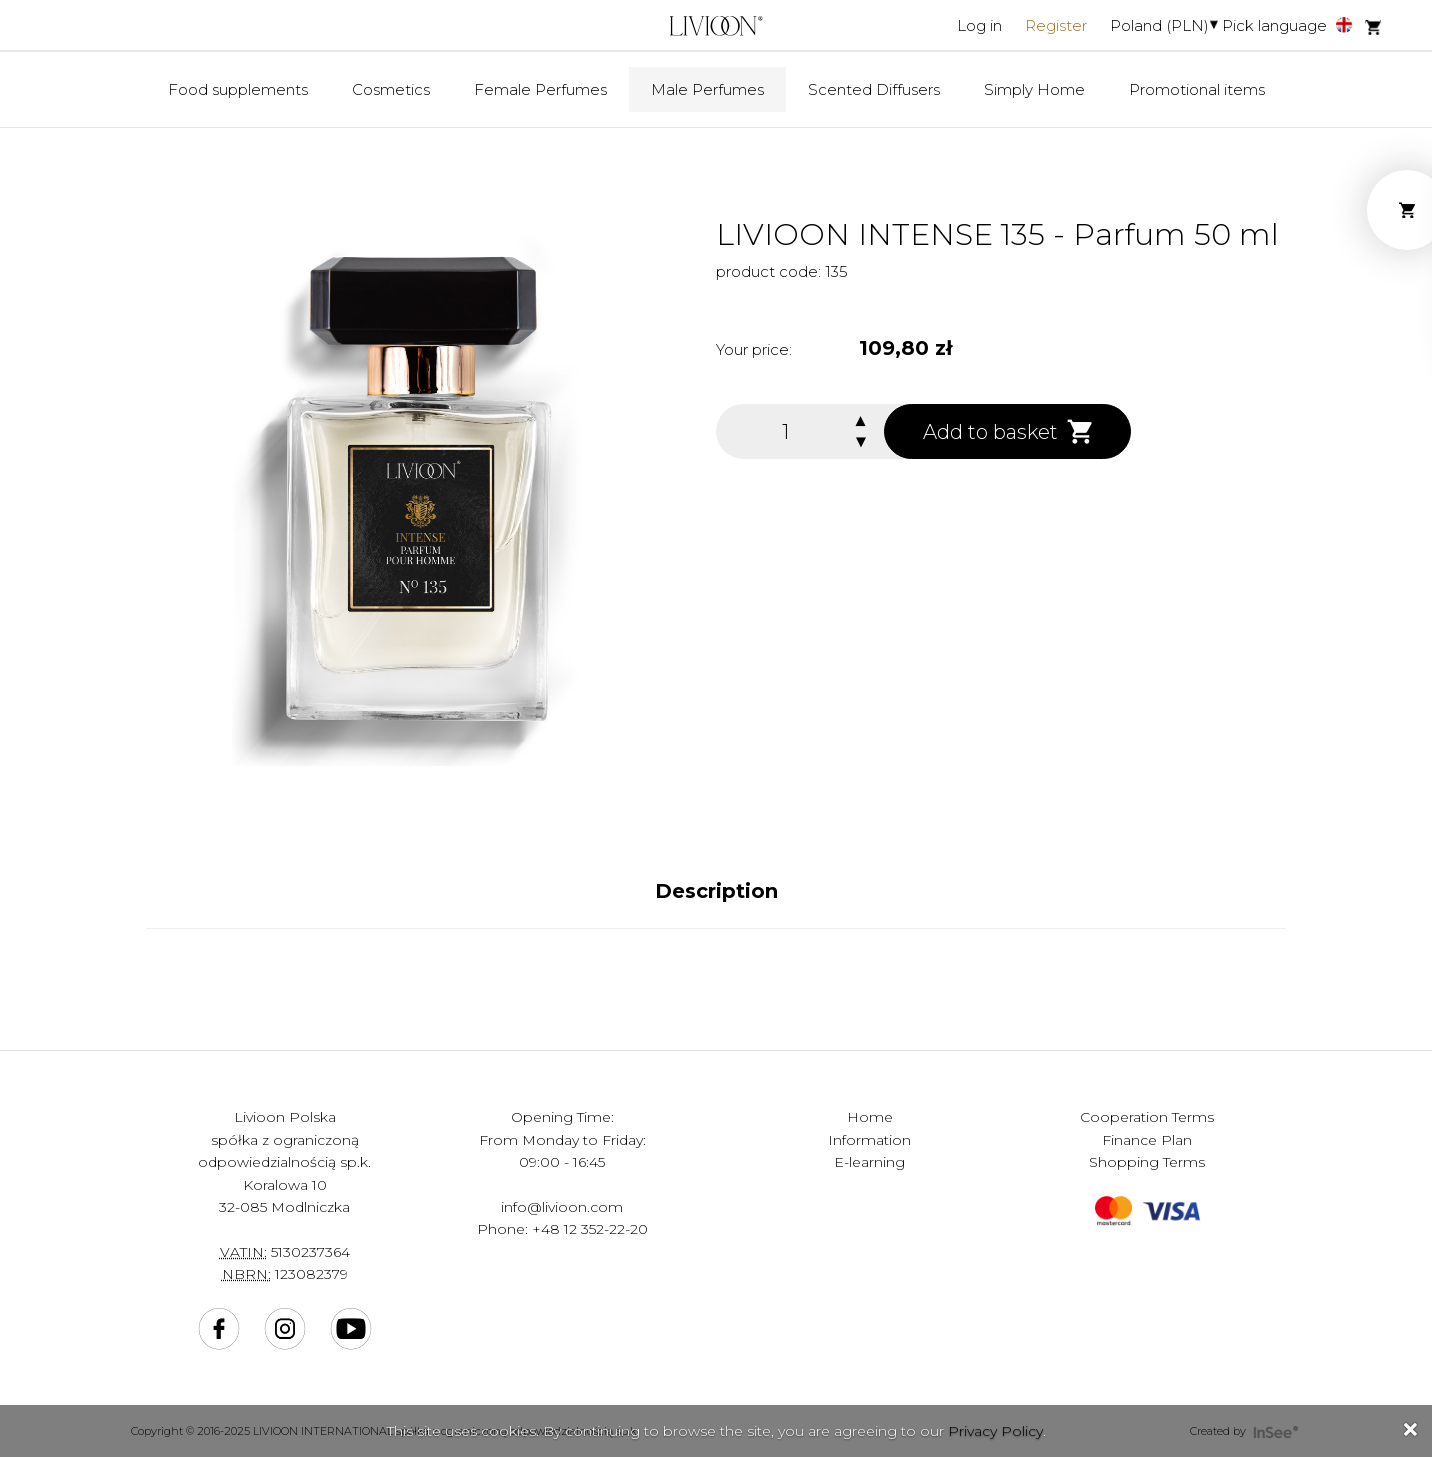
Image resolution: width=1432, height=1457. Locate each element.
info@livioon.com (562, 1207)
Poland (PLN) (1159, 25)
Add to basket (1007, 431)
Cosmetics (391, 89)
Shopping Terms (1147, 1162)
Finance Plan (1147, 1140)
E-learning (869, 1162)
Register (1056, 25)
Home (870, 1117)
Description (716, 891)
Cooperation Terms (1147, 1117)
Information (869, 1140)
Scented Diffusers (874, 89)
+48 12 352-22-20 (590, 1229)
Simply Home (1034, 89)
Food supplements (238, 89)
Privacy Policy (995, 1431)
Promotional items (1197, 89)
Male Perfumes (707, 89)
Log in (979, 25)
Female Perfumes (540, 89)
